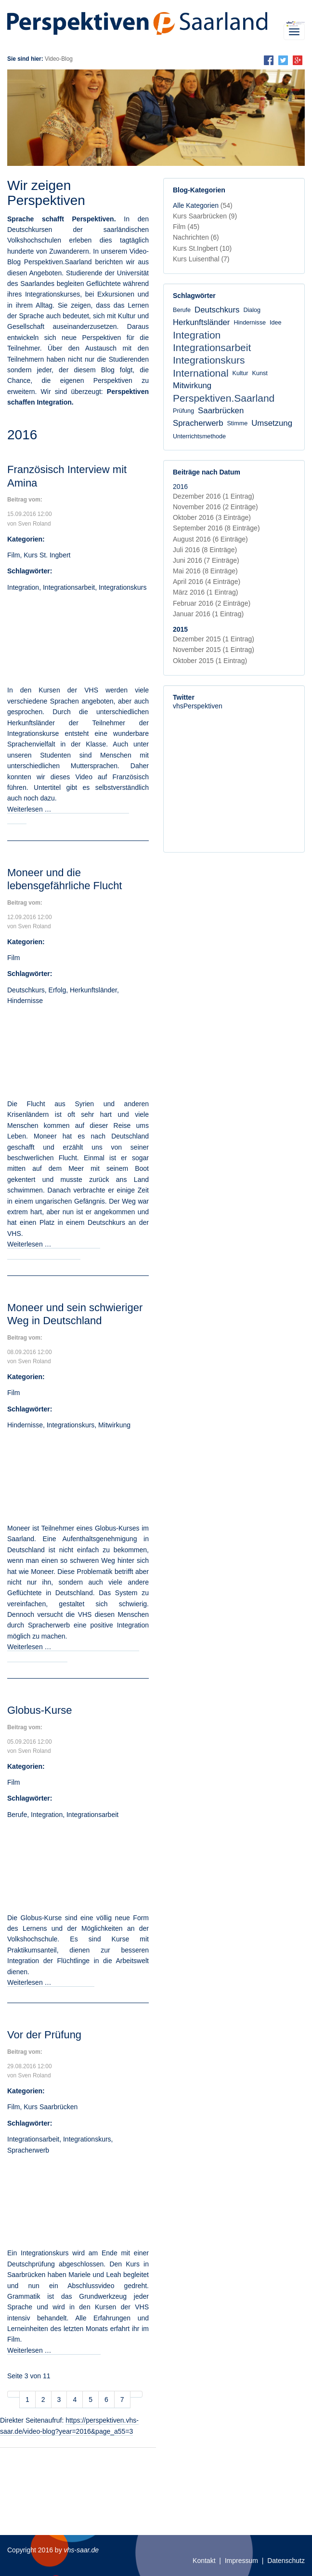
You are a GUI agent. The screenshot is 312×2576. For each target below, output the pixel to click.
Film (13, 555)
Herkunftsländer (93, 990)
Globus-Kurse (39, 1710)
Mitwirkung (114, 1425)
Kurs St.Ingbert (202, 248)
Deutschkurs (26, 990)
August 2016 (210, 539)
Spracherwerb (28, 2150)
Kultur (240, 373)
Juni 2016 (206, 560)
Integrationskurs (123, 587)
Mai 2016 (205, 571)
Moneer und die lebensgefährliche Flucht (64, 879)
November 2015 (213, 649)
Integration (23, 587)
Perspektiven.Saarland (223, 398)
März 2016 (205, 592)
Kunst (260, 373)
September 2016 (216, 528)
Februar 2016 (211, 603)
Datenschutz (286, 2560)
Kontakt (204, 2560)
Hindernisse (25, 1000)
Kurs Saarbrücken (51, 2107)
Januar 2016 (208, 614)
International (201, 373)
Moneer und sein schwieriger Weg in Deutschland (75, 1314)
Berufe (17, 1814)
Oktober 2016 (212, 517)
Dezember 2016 (213, 496)
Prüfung (183, 410)
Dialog (251, 310)
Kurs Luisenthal (201, 259)
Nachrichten (196, 237)
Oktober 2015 (210, 660)
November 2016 (215, 507)
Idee (276, 322)
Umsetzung (271, 423)
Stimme (237, 423)
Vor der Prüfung (44, 2035)
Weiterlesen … (50, 1982)
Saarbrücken (221, 410)
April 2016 (206, 581)
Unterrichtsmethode (199, 436)
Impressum (241, 2560)
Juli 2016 (205, 550)
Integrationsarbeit (69, 587)
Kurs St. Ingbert (47, 555)
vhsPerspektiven (197, 706)
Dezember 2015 (213, 639)
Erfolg (57, 990)
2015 (180, 629)
